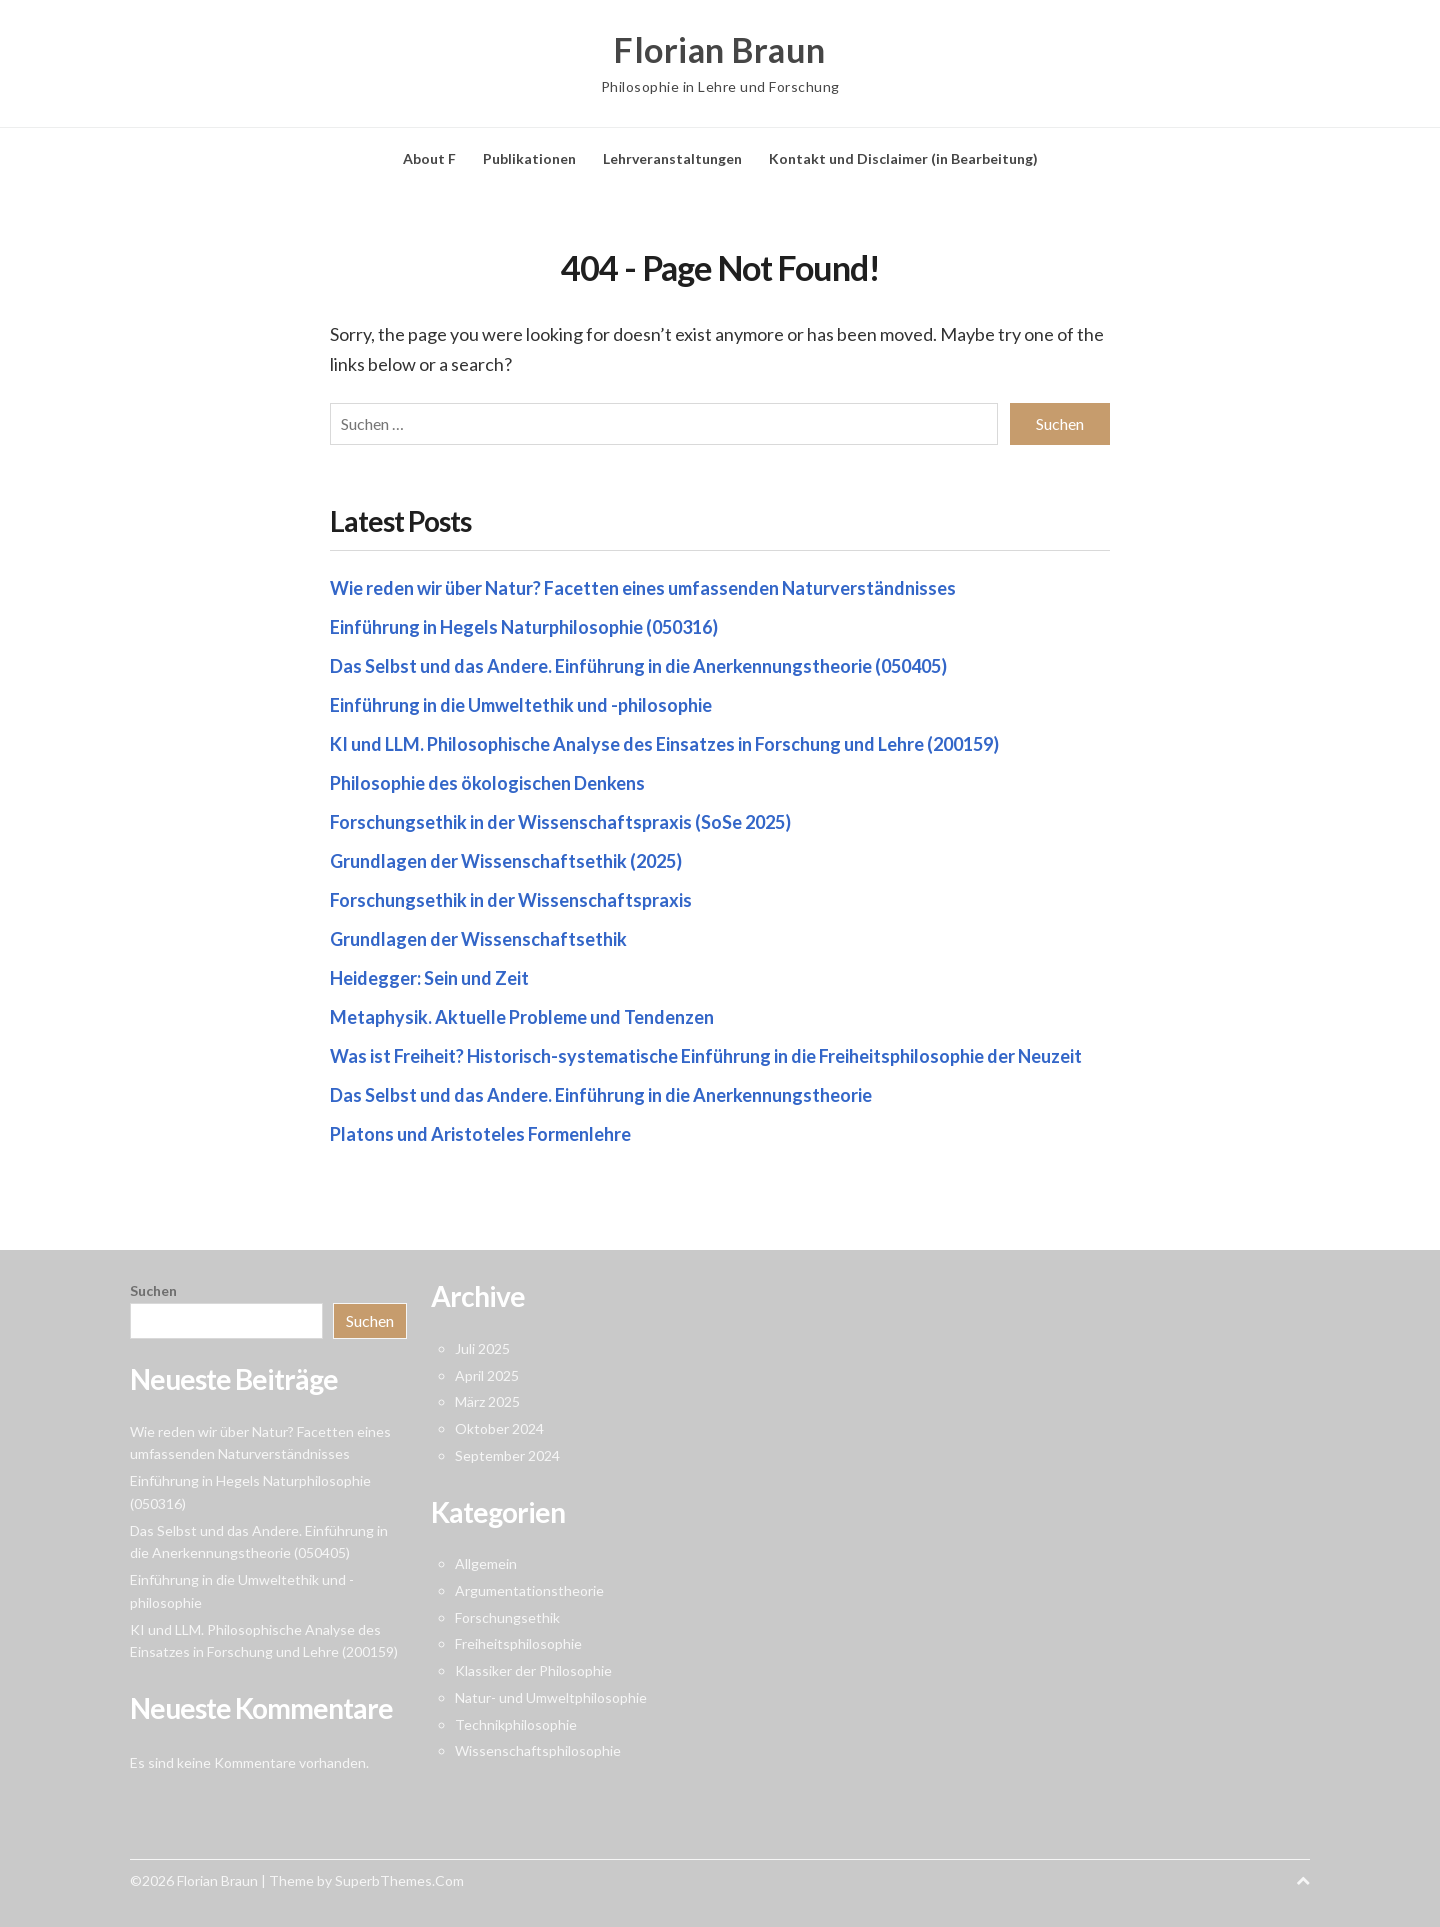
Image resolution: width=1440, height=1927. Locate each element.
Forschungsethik (507, 1617)
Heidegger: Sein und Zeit (429, 978)
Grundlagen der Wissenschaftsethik (478, 939)
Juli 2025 (482, 1348)
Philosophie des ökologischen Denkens (487, 783)
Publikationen (529, 158)
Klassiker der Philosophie (533, 1670)
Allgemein (486, 1563)
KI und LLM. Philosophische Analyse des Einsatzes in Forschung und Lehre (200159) (664, 744)
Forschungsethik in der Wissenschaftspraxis (511, 900)
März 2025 (487, 1401)
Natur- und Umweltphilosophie (551, 1697)
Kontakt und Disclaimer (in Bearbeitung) (903, 158)
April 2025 (487, 1375)
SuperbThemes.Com (399, 1880)
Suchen (153, 1290)
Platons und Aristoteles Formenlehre (480, 1134)
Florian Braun (720, 50)
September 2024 (507, 1455)
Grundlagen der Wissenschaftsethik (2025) (506, 861)
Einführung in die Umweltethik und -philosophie (521, 705)
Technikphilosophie (516, 1724)
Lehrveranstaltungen (672, 158)
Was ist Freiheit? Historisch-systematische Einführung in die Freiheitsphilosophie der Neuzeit (706, 1056)
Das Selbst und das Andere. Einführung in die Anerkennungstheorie (601, 1095)
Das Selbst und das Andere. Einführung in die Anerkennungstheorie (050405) (638, 666)
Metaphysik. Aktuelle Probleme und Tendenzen (522, 1017)
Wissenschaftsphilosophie (538, 1750)
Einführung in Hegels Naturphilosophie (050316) (524, 627)
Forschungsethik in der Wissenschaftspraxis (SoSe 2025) (560, 822)
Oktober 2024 (499, 1428)
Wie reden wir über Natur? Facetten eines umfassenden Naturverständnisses (643, 588)
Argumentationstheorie (529, 1590)
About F (429, 158)
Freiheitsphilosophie (518, 1643)
